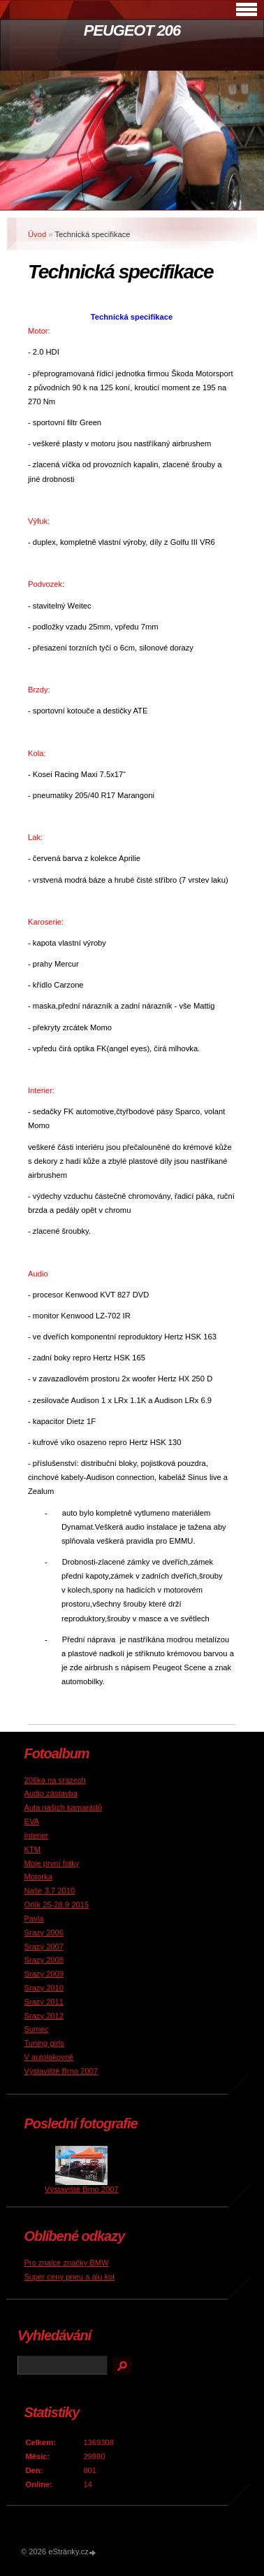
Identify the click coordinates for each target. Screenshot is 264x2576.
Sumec (36, 2029)
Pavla (33, 1918)
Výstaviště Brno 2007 (61, 2071)
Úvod (37, 234)
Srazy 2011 (44, 2002)
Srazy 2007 (44, 1946)
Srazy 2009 (44, 1974)
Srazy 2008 (44, 1960)
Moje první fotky (51, 1863)
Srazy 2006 (44, 1932)
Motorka (38, 1876)
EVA (31, 1821)
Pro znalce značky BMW (66, 2262)
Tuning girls (44, 2043)
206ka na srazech (54, 1780)
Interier (36, 1835)
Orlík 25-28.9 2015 (56, 1904)
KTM (32, 1849)
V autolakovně (48, 2057)
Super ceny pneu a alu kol (69, 2276)
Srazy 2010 (44, 1988)
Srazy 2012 (44, 2016)
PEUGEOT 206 (132, 30)
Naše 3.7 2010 (49, 1890)
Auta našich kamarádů (62, 1807)
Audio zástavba (51, 1793)
